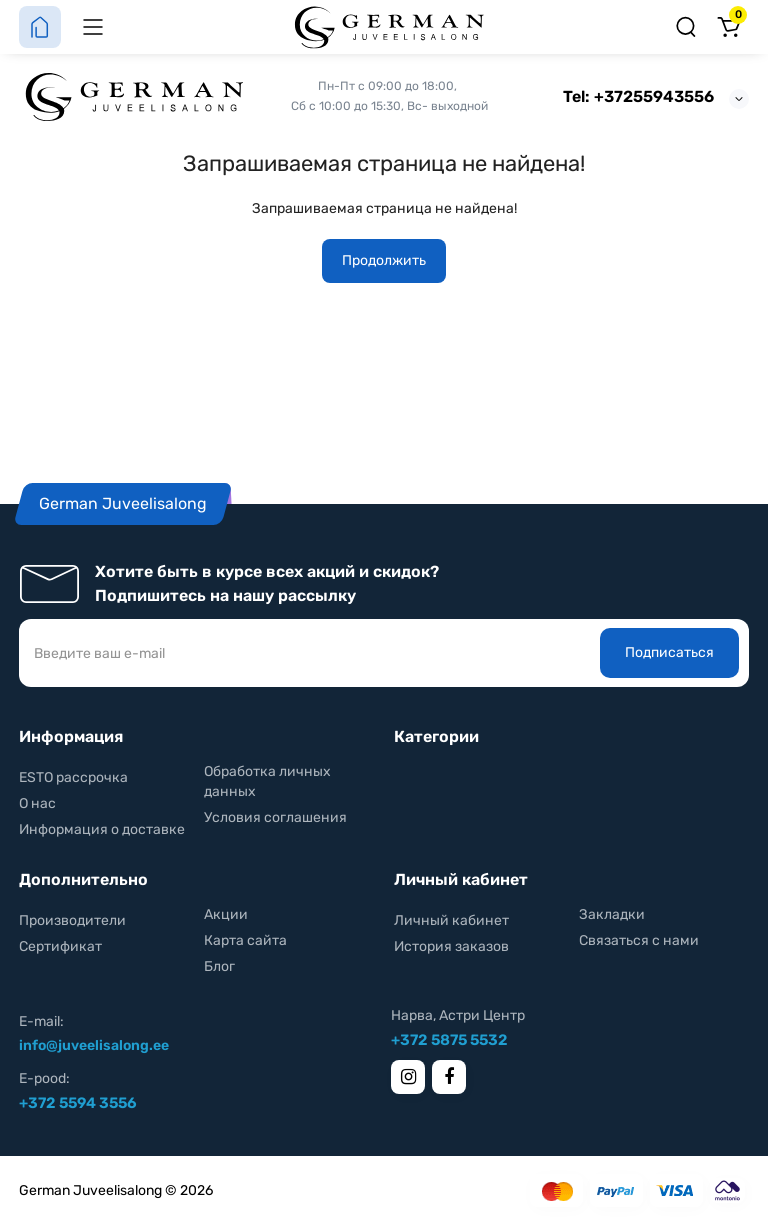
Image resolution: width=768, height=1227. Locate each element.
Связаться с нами (639, 940)
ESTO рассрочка (73, 777)
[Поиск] (686, 27)
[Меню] (93, 27)
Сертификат (60, 946)
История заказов (451, 946)
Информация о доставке (102, 829)
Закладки (612, 914)
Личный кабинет (451, 920)
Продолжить (384, 260)
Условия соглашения (275, 817)
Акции (226, 914)
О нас (37, 803)
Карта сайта (245, 940)
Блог (219, 966)
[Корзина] (728, 27)
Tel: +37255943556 (638, 96)
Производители (72, 920)
